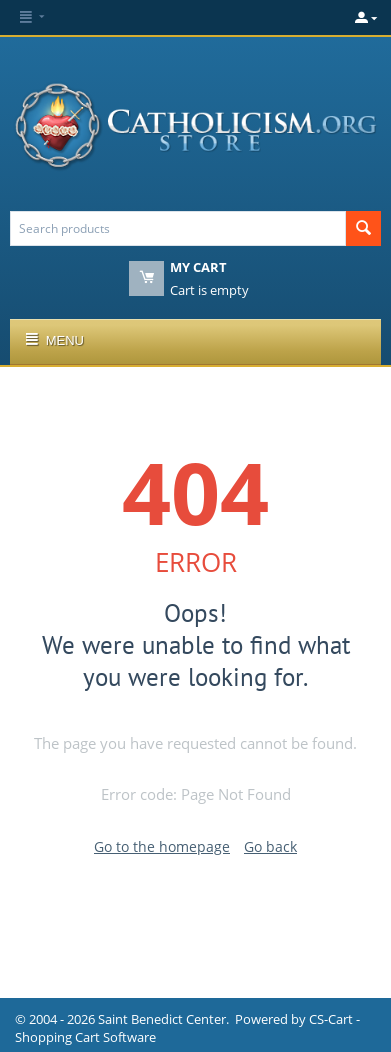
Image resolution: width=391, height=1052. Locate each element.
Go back (270, 846)
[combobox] (178, 228)
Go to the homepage (162, 846)
